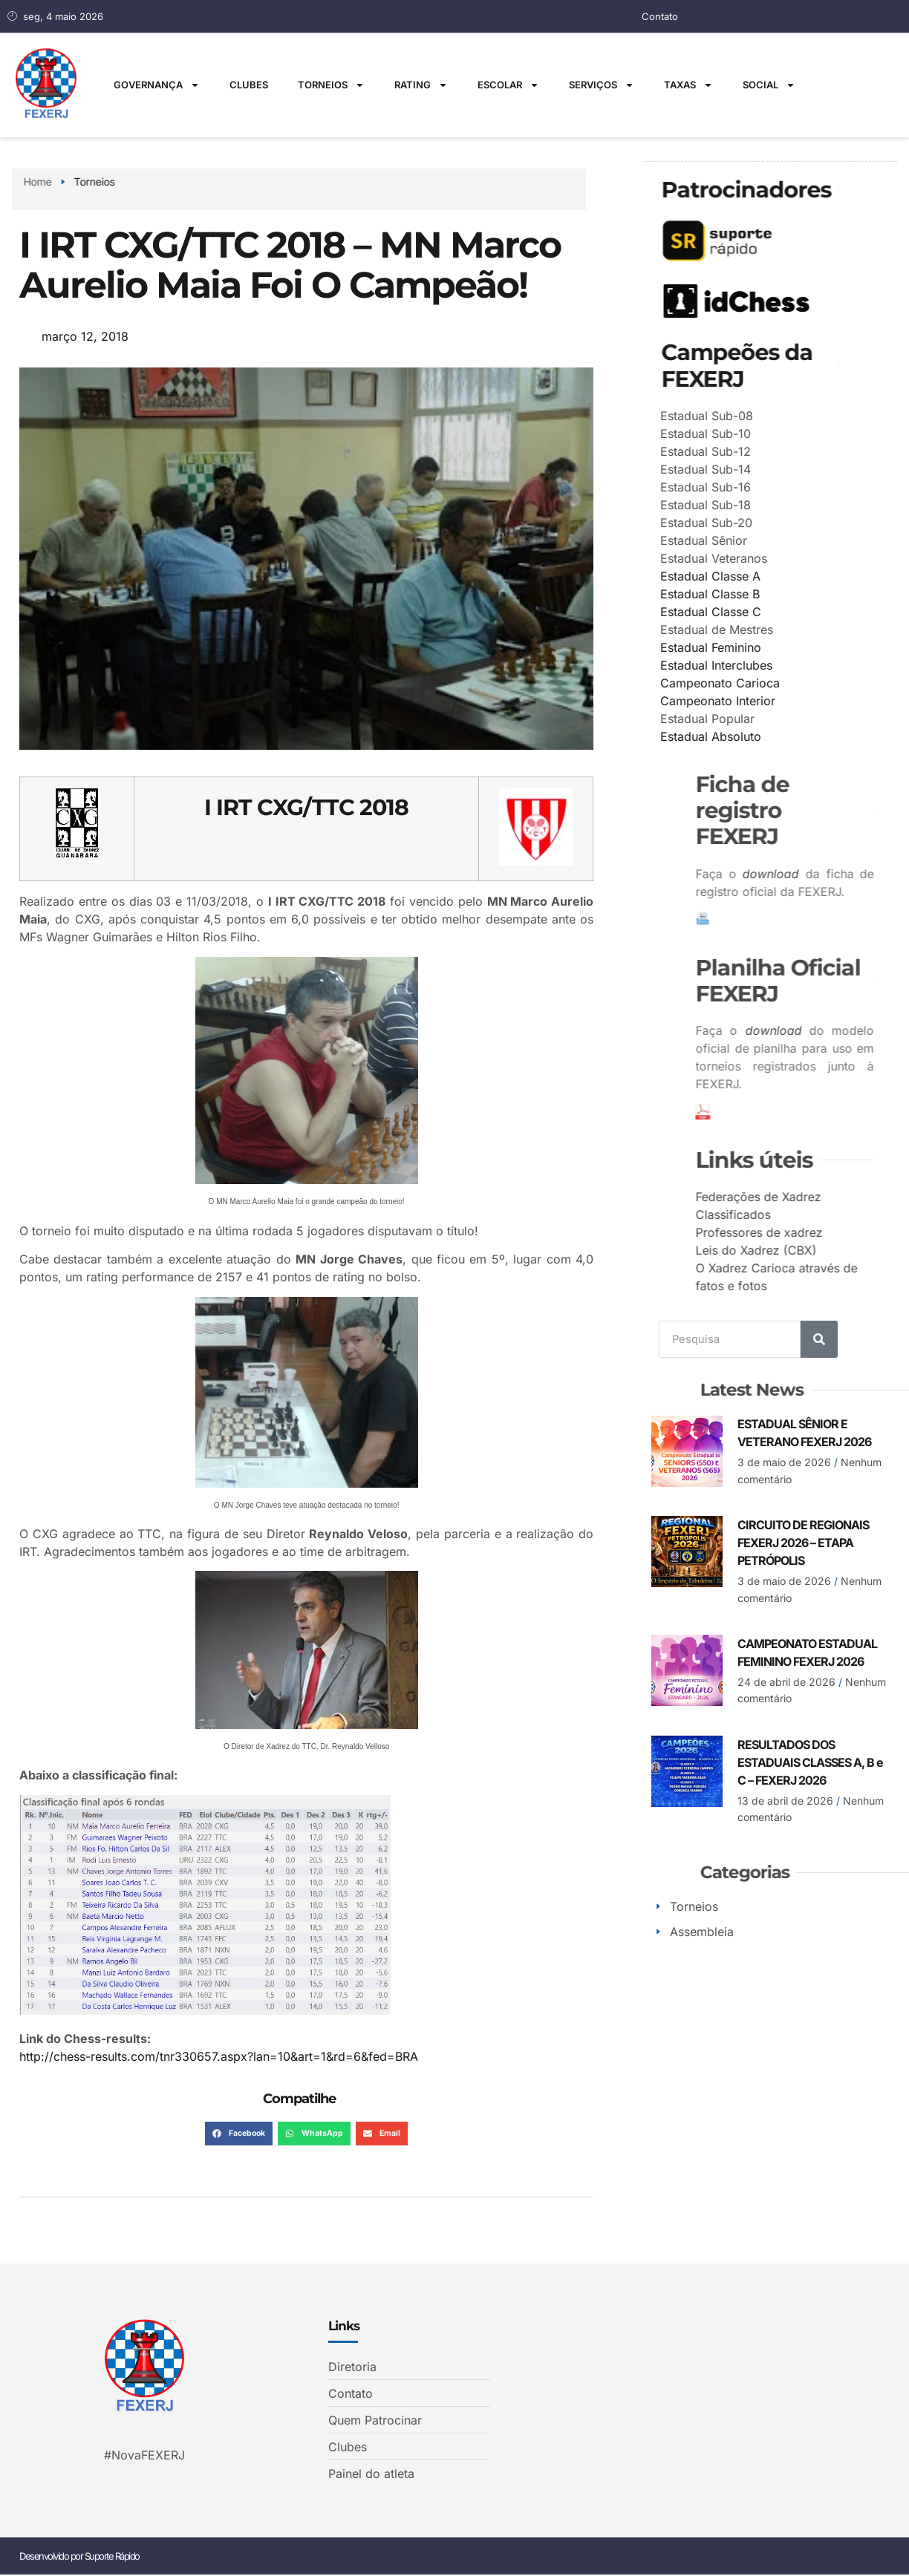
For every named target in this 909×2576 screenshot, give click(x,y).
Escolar (508, 85)
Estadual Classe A (754, 575)
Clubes (248, 85)
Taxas (688, 85)
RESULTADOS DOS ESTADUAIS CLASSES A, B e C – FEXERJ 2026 (810, 1761)
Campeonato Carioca (764, 682)
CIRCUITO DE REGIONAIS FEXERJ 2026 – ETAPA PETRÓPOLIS (803, 1542)
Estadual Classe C (754, 611)
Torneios (331, 85)
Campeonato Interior (761, 700)
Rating (421, 85)
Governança (157, 85)
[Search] (819, 1338)
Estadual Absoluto (754, 735)
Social (769, 85)
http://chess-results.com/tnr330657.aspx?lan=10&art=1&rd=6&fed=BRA (218, 2056)
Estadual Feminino (754, 646)
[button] (239, 2133)
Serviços (601, 85)
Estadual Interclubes (760, 664)
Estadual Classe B (754, 593)
